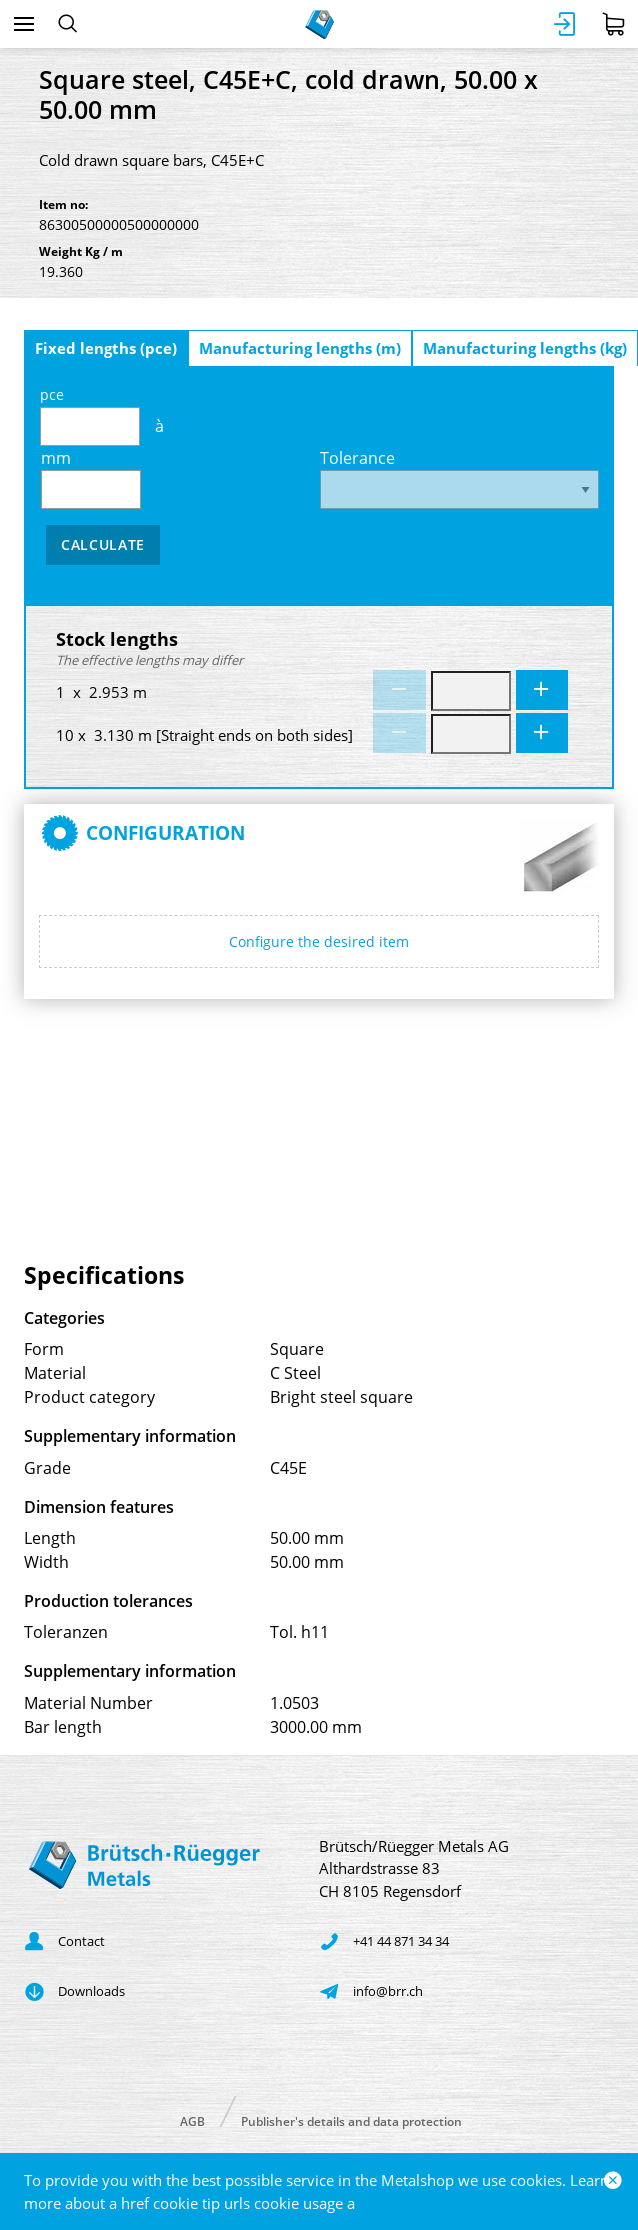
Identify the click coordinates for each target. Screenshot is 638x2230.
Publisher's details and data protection (351, 2120)
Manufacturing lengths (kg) (525, 348)
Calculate (103, 544)
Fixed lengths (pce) (106, 348)
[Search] (67, 24)
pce (90, 415)
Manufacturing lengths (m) (300, 348)
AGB (192, 2120)
